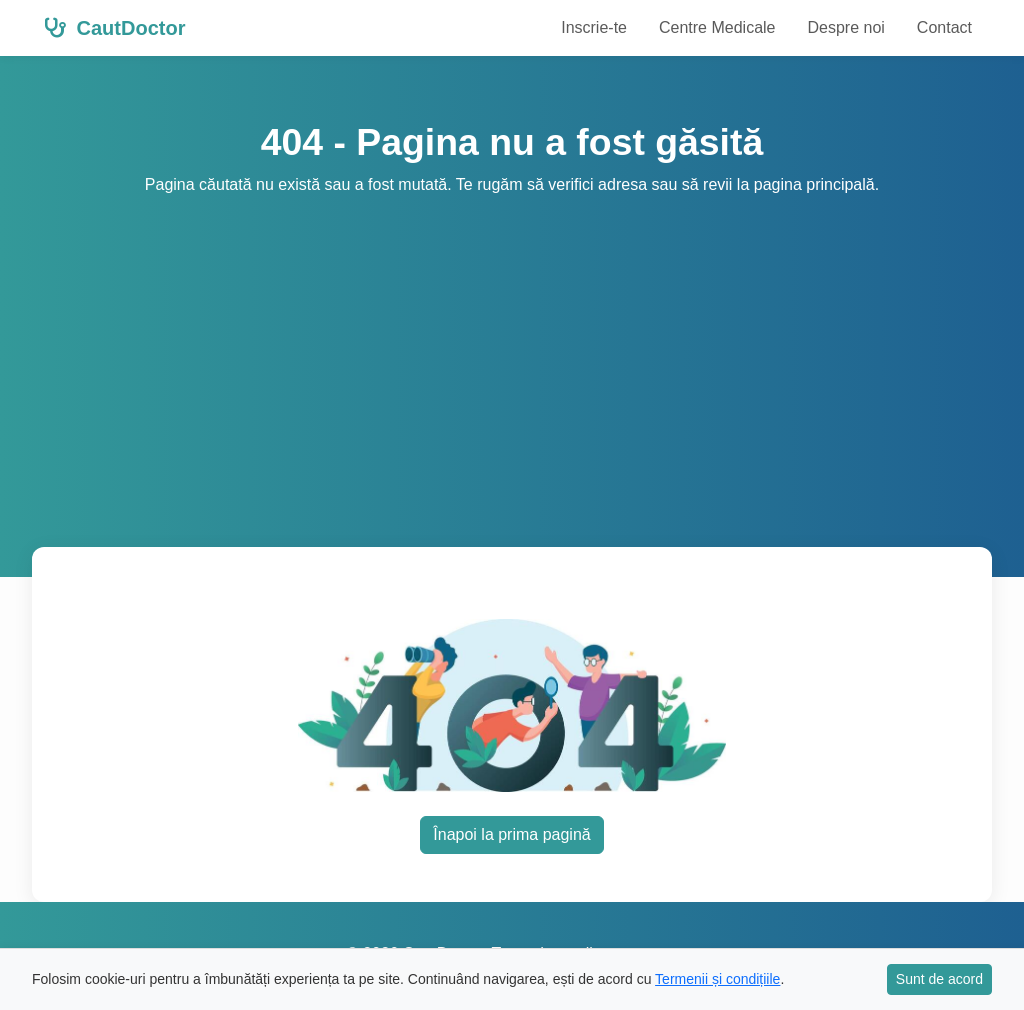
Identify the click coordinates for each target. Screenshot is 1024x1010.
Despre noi (845, 27)
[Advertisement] (512, 347)
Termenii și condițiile (717, 979)
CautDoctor (114, 28)
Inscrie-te (594, 27)
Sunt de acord (939, 979)
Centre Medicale (717, 27)
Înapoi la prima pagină (511, 834)
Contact (944, 27)
